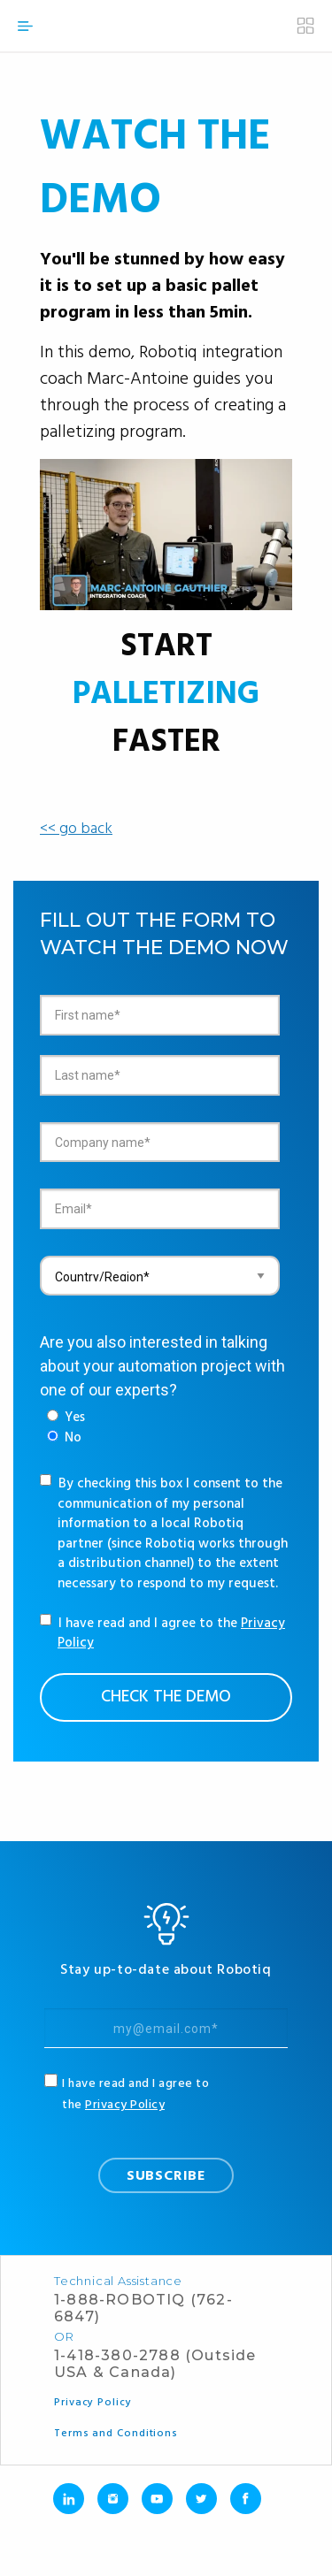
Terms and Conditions (116, 2433)
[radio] (66, 1418)
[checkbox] (66, 1428)
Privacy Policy (125, 2105)
